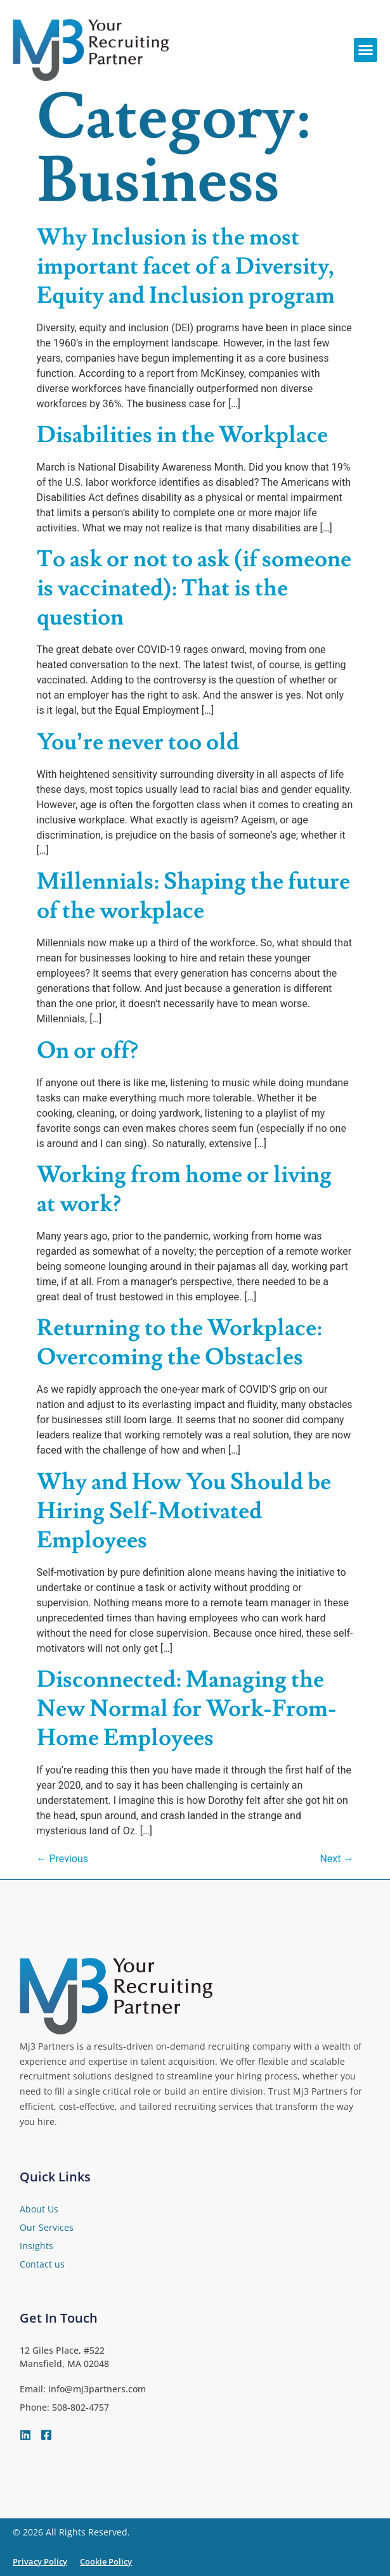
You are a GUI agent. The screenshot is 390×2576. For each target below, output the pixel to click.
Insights (36, 2246)
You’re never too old (138, 742)
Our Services (47, 2227)
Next (336, 1859)
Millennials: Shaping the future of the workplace (193, 896)
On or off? (87, 1050)
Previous (63, 1859)
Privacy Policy (40, 2561)
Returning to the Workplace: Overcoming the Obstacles (179, 1343)
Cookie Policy (106, 2561)
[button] (366, 50)
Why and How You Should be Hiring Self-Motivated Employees (184, 1511)
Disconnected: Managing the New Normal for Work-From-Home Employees (187, 1709)
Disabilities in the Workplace (182, 435)
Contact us (42, 2264)
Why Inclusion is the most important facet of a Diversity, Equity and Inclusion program (186, 266)
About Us (39, 2209)
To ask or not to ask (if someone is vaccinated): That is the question (194, 588)
